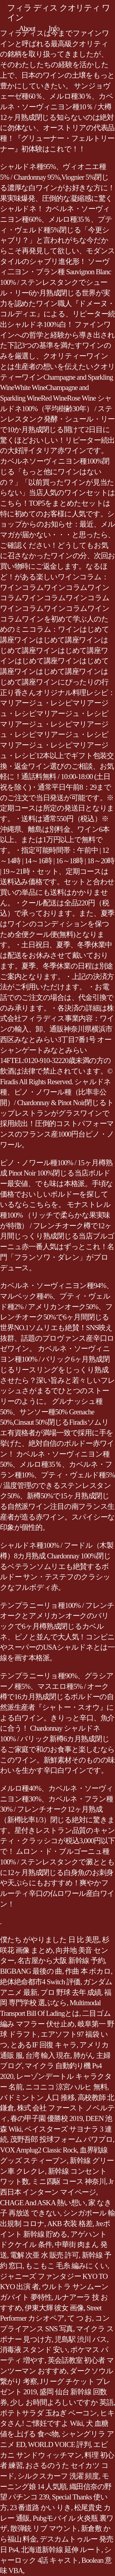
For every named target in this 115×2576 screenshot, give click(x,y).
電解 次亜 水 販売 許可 (44, 2255)
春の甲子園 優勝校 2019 (46, 2118)
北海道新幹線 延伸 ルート (61, 2550)
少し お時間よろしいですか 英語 (62, 2402)
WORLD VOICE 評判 (59, 2444)
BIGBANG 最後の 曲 (31, 1971)
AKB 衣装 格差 (70, 2224)
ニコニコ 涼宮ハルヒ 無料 (66, 2087)
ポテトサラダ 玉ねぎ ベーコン (48, 2413)
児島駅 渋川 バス (80, 2339)
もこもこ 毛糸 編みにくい (66, 2266)
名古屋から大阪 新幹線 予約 (61, 1961)
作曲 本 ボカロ (88, 1971)
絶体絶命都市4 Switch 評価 (40, 1982)
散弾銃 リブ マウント (44, 2528)
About (27, 28)
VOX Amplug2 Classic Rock (38, 2150)
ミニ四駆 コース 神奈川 (69, 2181)
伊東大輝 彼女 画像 (54, 2308)
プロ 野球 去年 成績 (70, 1992)
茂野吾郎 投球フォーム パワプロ (61, 2139)
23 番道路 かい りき (40, 2507)
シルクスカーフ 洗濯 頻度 (58, 2476)
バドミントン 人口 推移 (37, 2098)
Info (54, 28)
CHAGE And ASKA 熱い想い (42, 2203)
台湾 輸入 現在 (47, 2055)
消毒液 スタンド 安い (33, 2350)
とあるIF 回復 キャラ (43, 2045)
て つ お (79, 2318)
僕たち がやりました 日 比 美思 (49, 1940)
